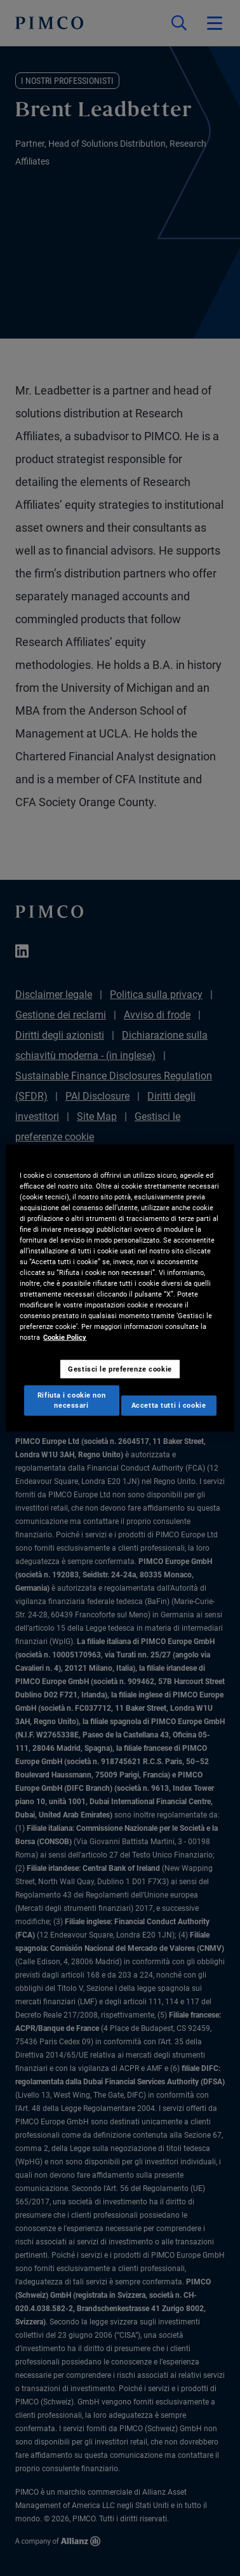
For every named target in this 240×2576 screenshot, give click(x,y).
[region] (120, 1288)
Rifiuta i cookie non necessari (71, 1400)
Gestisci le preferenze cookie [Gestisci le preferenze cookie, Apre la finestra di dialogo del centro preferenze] (120, 1368)
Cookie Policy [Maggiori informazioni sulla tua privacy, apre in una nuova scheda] (64, 1337)
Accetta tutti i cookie (168, 1405)
